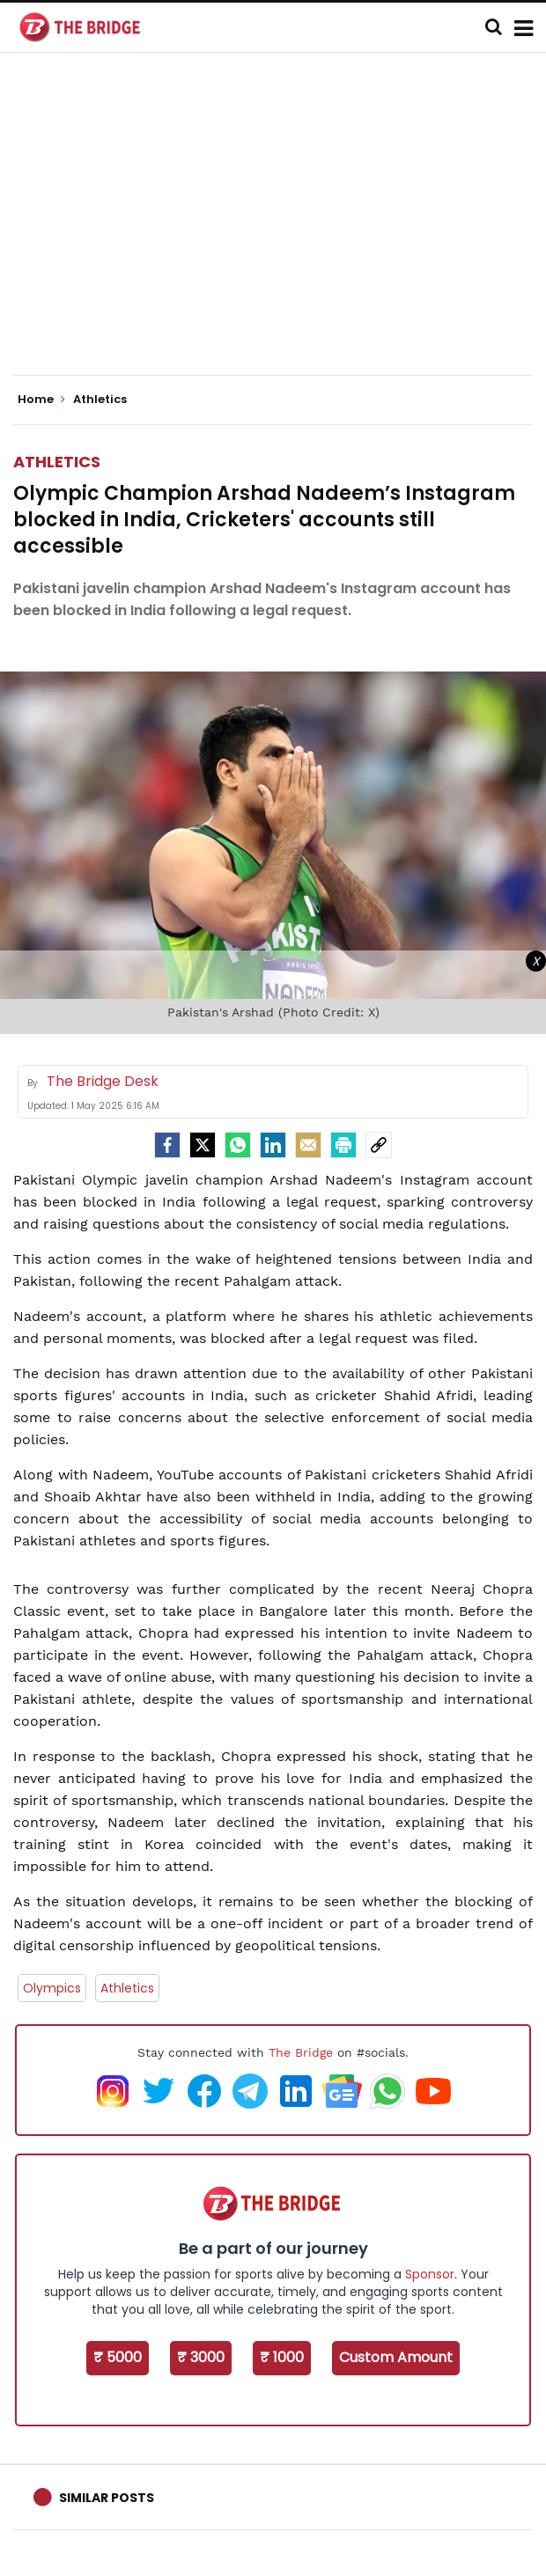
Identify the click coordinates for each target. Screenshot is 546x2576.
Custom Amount (396, 2357)
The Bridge (301, 2052)
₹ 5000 (117, 2357)
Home (41, 399)
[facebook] (167, 1145)
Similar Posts (106, 2497)
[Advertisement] (279, 229)
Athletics (56, 462)
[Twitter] (202, 1145)
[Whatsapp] (238, 1145)
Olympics (52, 1988)
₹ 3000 (201, 2357)
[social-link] (378, 1145)
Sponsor (429, 2274)
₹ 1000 (282, 2357)
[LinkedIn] (273, 1145)
